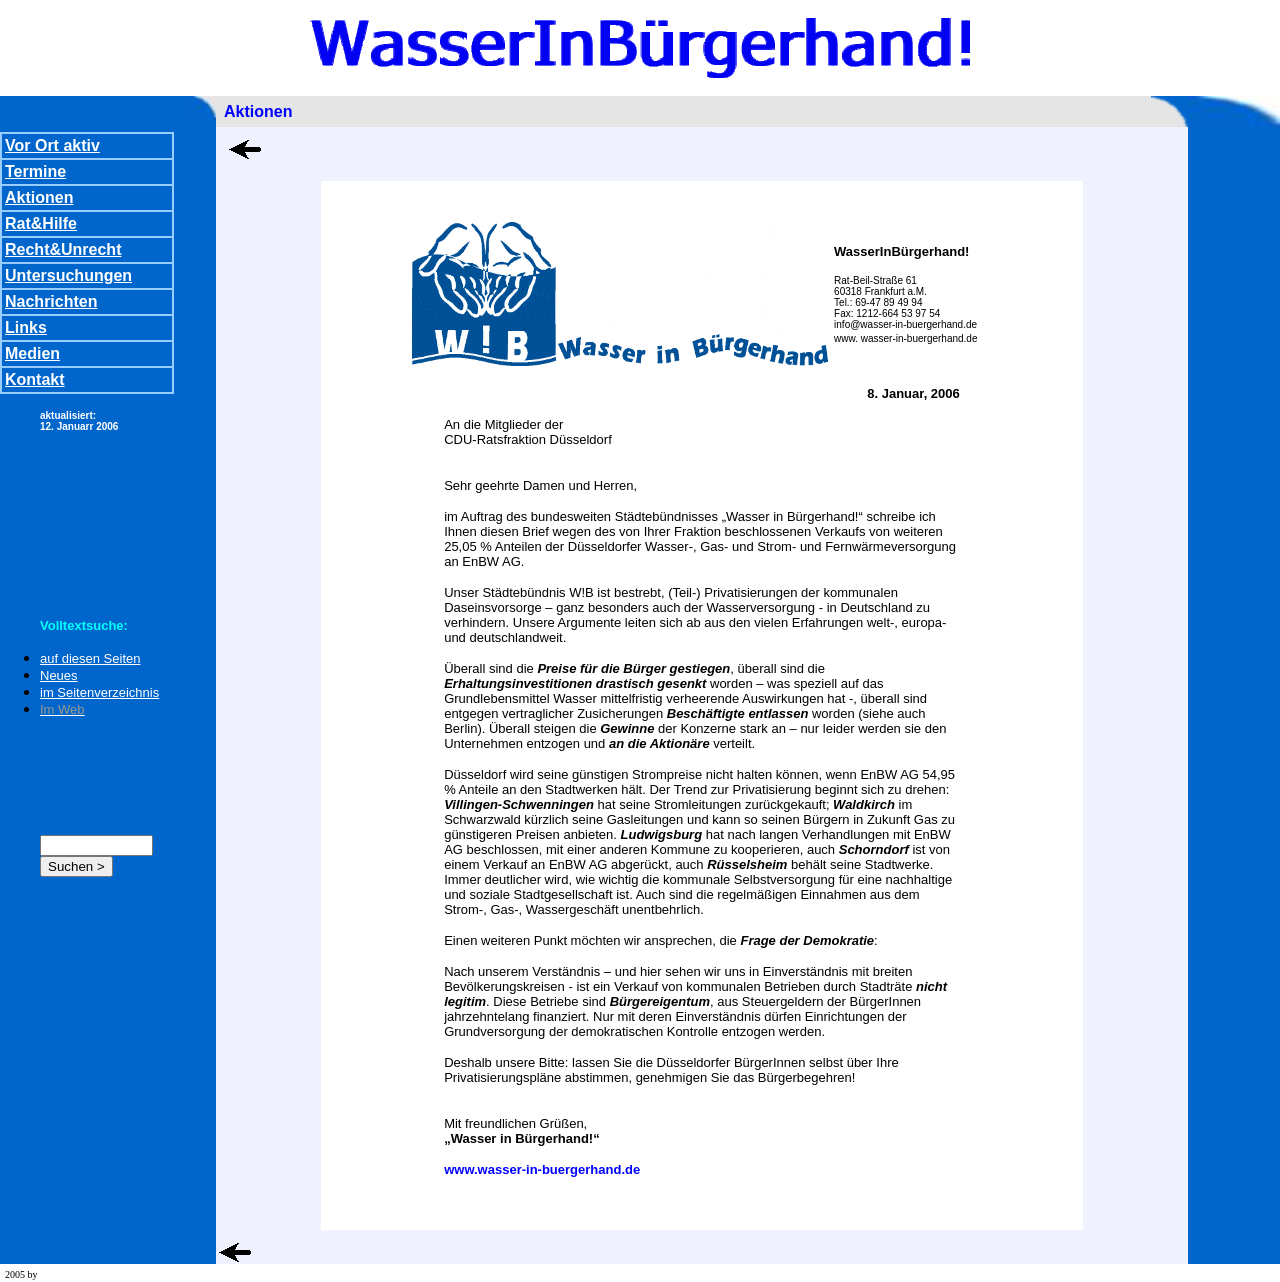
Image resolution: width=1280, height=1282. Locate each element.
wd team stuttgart (74, 1274)
